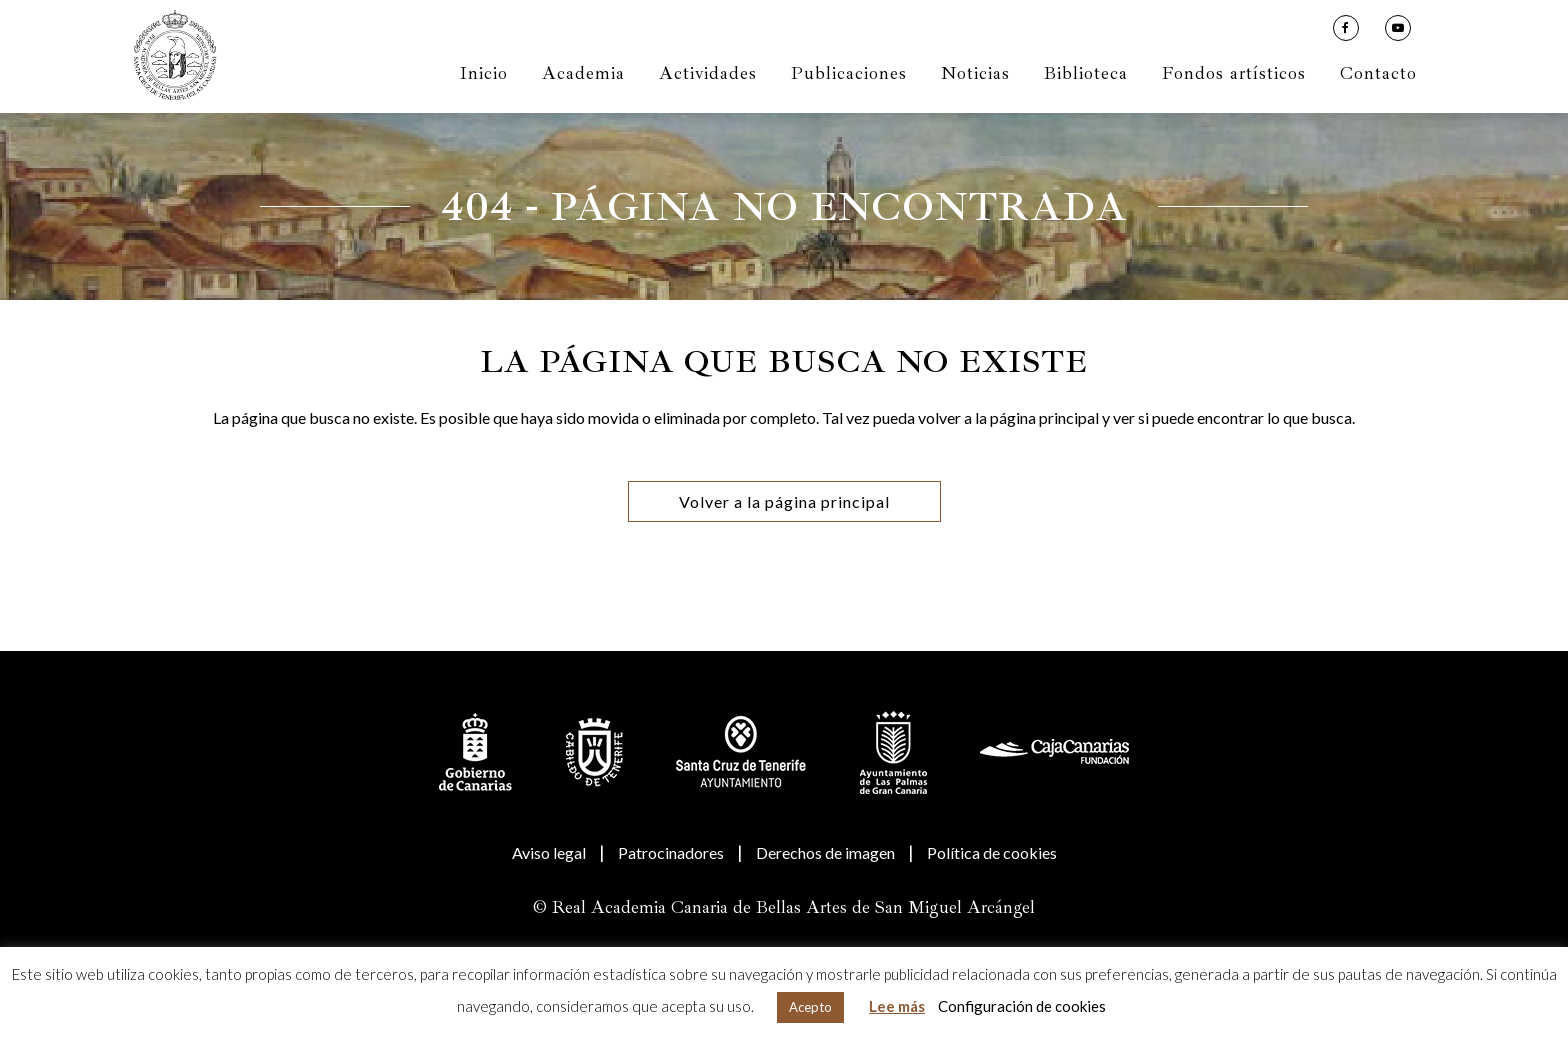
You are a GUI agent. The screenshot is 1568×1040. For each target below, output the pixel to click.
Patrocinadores (671, 852)
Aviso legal (549, 852)
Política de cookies (992, 852)
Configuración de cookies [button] (1022, 1006)
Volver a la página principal (784, 501)
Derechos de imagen (825, 852)
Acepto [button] (810, 1007)
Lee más (897, 1006)
